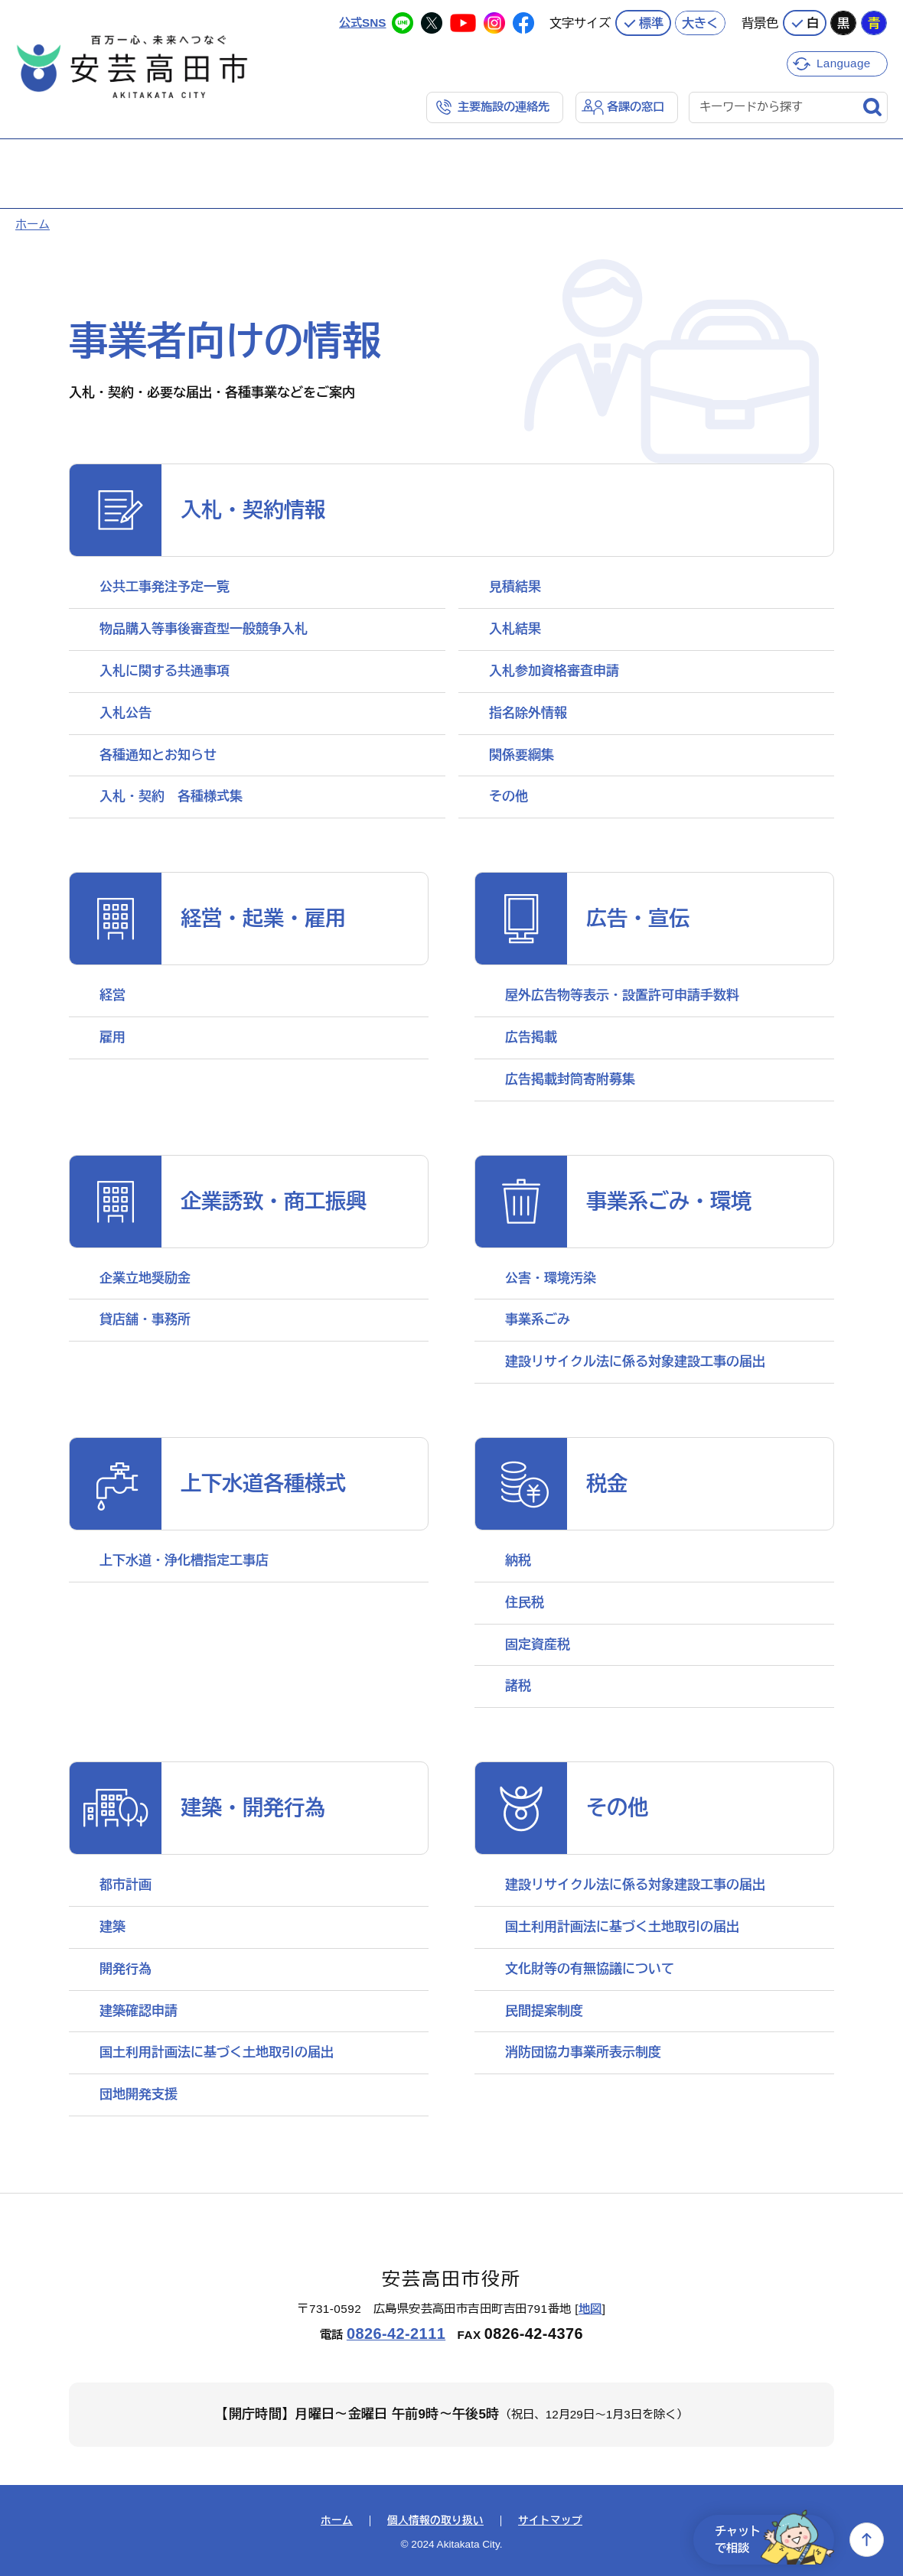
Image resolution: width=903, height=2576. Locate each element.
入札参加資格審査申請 (554, 671)
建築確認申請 (138, 2011)
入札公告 (125, 713)
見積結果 (515, 587)
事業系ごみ (537, 1319)
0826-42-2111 (396, 2333)
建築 (112, 1927)
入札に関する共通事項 (164, 671)
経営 (112, 995)
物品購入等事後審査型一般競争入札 (203, 629)
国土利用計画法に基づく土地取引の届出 (216, 2052)
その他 (508, 796)
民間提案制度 (544, 2011)
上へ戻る (866, 2539)
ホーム (32, 224)
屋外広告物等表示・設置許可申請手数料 (622, 995)
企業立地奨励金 (145, 1278)
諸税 (518, 1686)
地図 (590, 2308)
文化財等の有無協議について (589, 1969)
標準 (651, 23)
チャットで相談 (774, 2540)
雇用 (112, 1037)
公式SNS (362, 22)
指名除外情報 (528, 713)
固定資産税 (537, 1645)
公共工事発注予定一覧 (164, 587)
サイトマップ (550, 2521)
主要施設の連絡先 (503, 106)
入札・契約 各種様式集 (171, 796)
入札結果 (515, 629)
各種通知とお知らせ (158, 755)
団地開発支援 (138, 2094)
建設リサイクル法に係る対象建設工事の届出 (635, 1362)
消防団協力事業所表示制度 (583, 2052)
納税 (518, 1560)
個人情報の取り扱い (435, 2521)
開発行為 (125, 1969)
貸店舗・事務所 (145, 1319)
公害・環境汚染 (550, 1278)
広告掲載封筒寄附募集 (570, 1079)
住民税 (524, 1602)
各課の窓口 (635, 106)
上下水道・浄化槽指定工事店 (184, 1560)
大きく (700, 23)
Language (844, 63)
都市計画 (125, 1885)
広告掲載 (531, 1037)
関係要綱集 (521, 755)
